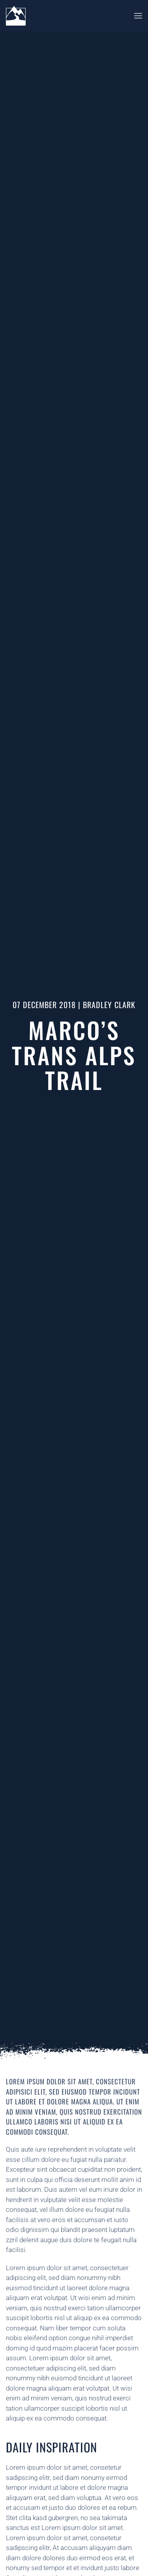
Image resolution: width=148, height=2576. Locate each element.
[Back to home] (16, 15)
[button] (138, 15)
